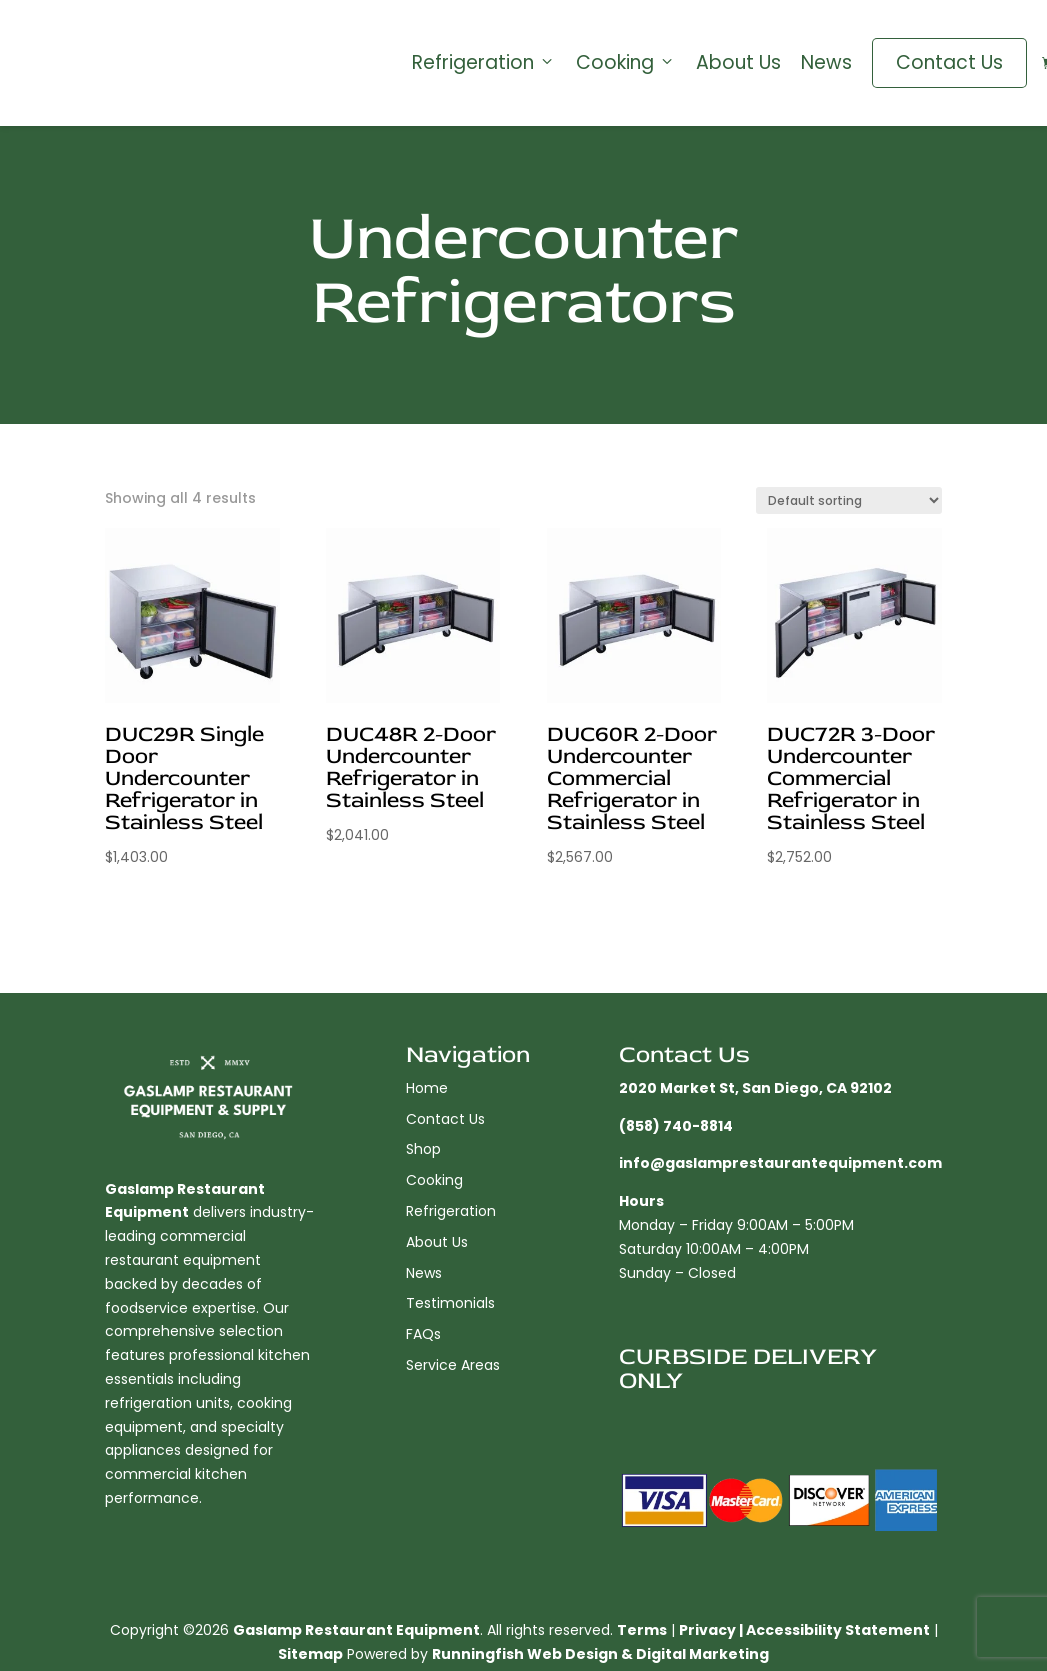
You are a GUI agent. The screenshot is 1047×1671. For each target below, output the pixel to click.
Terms (642, 1630)
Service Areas (453, 1365)
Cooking (626, 63)
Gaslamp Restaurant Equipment (356, 1630)
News (826, 63)
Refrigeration (484, 63)
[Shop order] (849, 500)
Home (427, 1088)
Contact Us (949, 62)
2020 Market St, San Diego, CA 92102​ (755, 1088)
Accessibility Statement (838, 1630)
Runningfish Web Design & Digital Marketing (600, 1654)
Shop (423, 1149)
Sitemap (310, 1654)
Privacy (707, 1630)
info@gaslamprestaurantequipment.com (780, 1163)
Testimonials (450, 1303)
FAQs (423, 1334)
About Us (738, 63)
